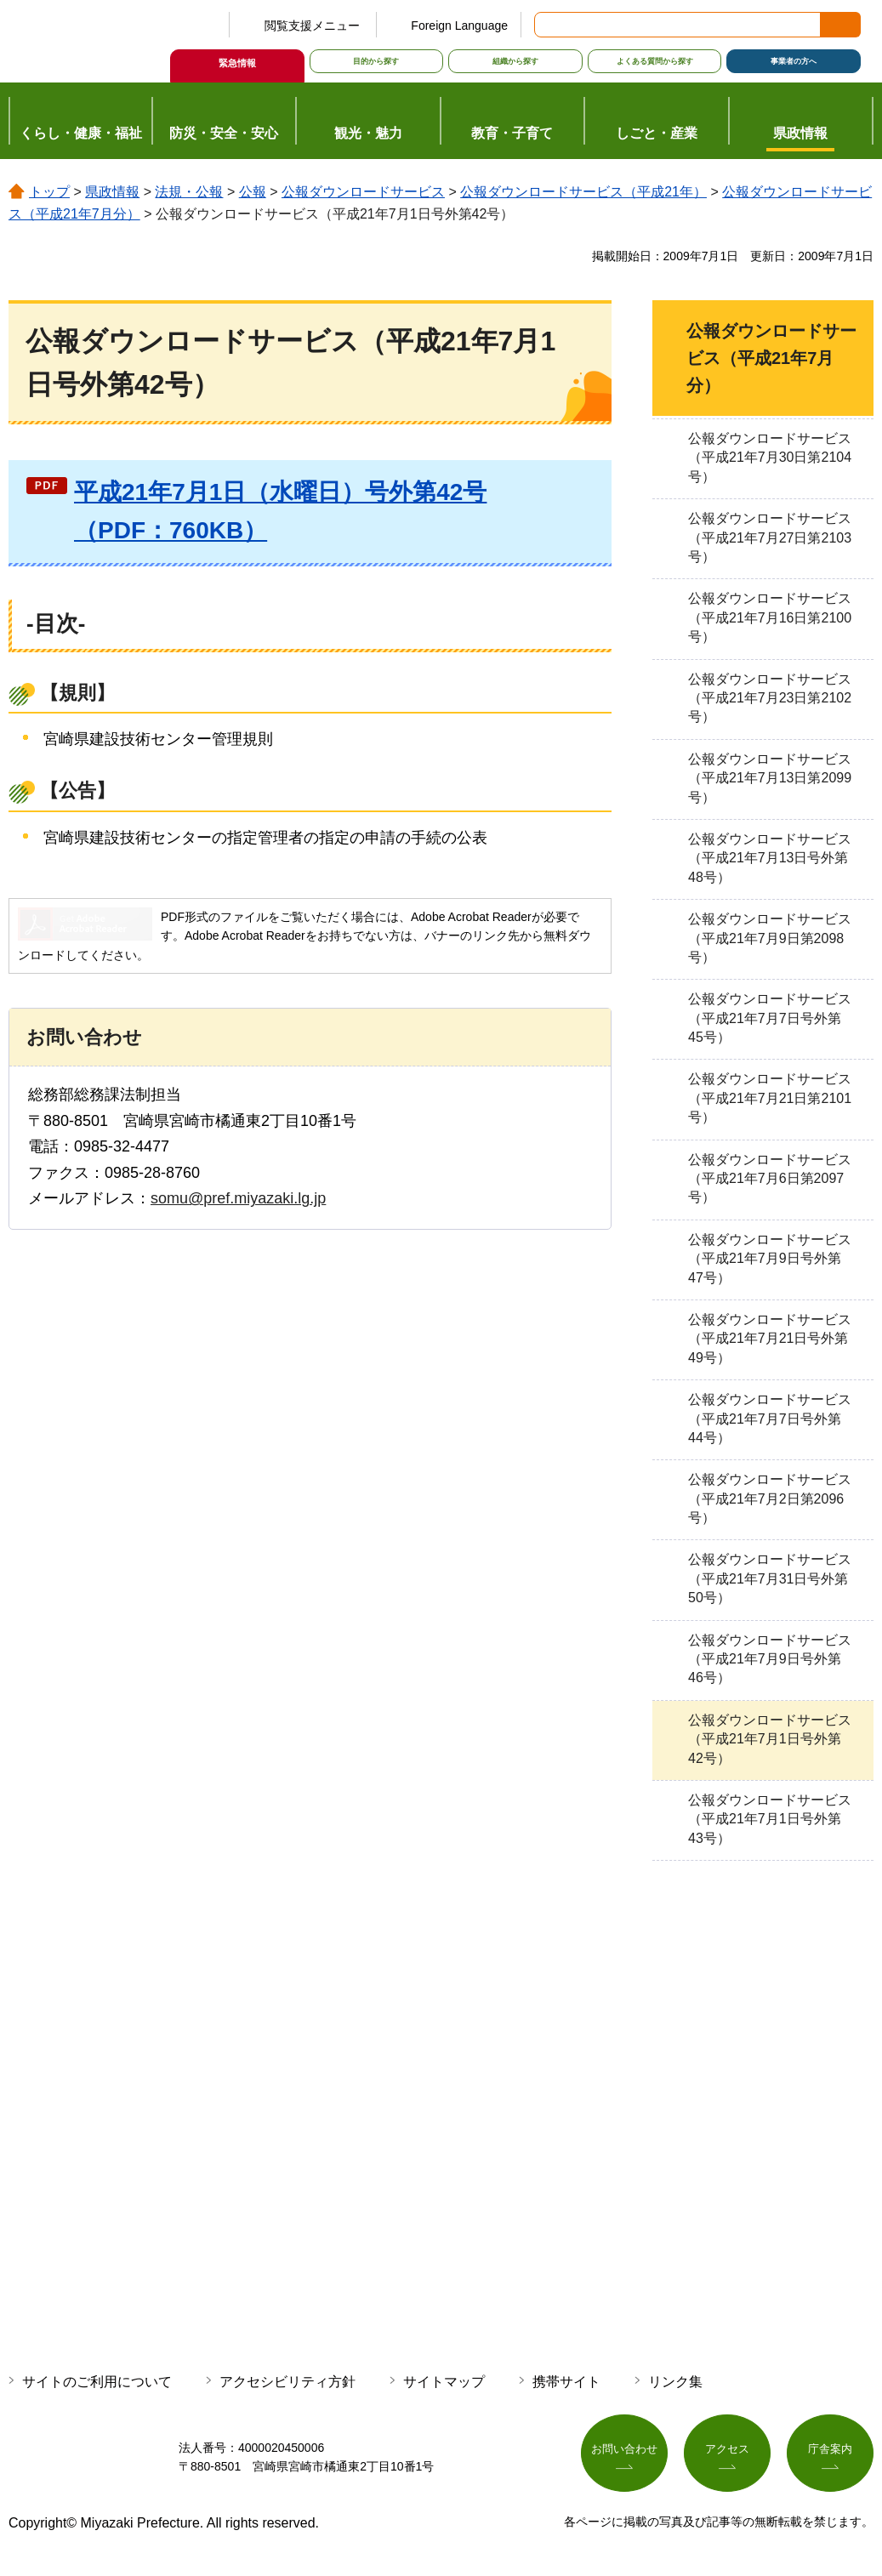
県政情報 (112, 192)
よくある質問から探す (655, 61)
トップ (49, 192)
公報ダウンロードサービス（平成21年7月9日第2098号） (769, 938)
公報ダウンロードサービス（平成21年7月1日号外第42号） (769, 1739)
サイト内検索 (548, 25)
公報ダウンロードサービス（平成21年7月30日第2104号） (769, 457)
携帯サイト (566, 2381)
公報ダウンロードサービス (363, 192)
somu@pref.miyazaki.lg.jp (238, 1198)
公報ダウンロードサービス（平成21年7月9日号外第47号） (769, 1258)
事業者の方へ (794, 61)
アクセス (727, 2454)
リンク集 (675, 2381)
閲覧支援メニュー (312, 25)
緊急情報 (237, 63)
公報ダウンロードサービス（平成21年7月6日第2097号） (769, 1178)
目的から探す (376, 61)
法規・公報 (189, 192)
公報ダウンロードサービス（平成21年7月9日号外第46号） (769, 1659)
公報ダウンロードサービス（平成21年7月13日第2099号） (769, 778)
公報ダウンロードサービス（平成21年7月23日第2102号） (769, 698)
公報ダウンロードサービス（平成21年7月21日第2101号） (769, 1098)
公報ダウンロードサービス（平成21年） (583, 192)
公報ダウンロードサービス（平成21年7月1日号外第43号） (769, 1819)
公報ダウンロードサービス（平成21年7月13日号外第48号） (769, 858)
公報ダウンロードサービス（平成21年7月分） (771, 358)
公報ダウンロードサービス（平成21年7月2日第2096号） (769, 1498)
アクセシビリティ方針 (287, 2381)
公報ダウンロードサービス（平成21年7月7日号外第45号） (769, 1018)
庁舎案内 (830, 2454)
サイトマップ (444, 2381)
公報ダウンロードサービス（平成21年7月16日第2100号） (769, 617)
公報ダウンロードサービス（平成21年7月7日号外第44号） (769, 1418)
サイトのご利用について (97, 2381)
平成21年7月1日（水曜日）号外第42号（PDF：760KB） (280, 511)
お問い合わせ (624, 2454)
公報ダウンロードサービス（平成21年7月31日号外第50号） (769, 1578)
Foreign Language (459, 25)
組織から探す (515, 61)
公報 (252, 192)
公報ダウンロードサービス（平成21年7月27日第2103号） (769, 537)
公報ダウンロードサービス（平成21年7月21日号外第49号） (769, 1338)
